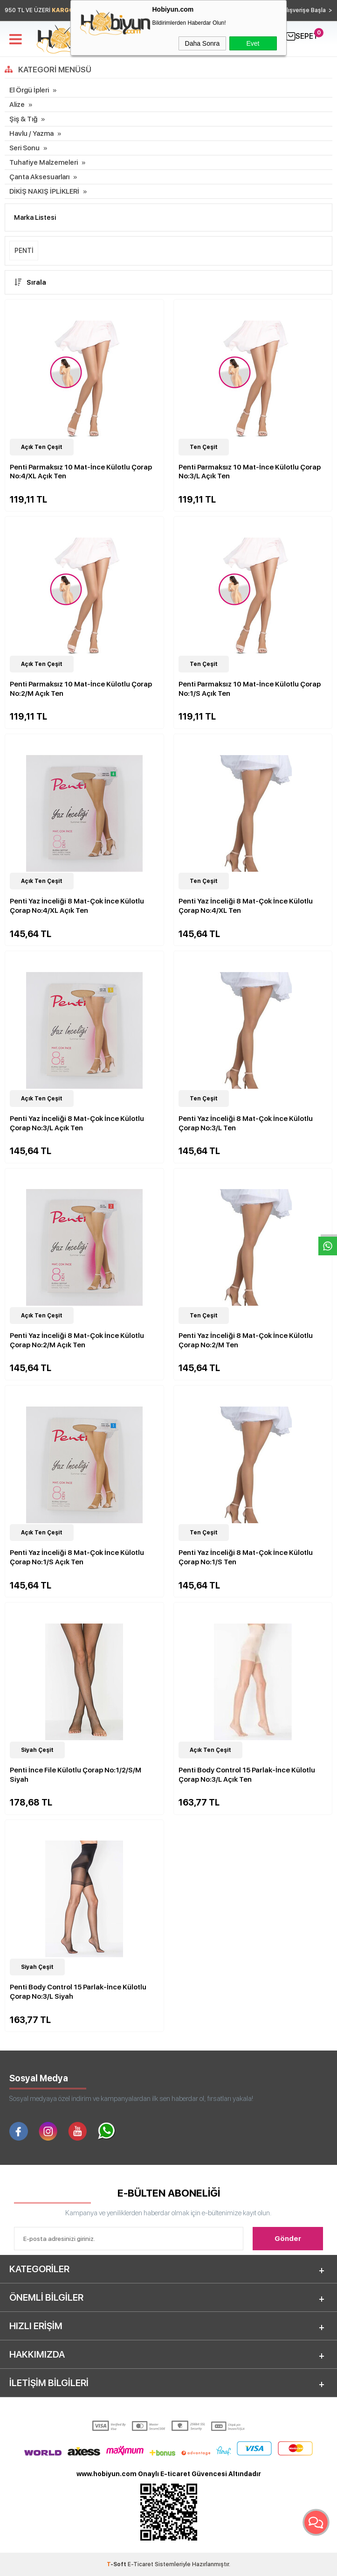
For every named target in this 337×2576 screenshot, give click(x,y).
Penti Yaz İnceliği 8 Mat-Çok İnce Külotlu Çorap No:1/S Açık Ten (77, 1557)
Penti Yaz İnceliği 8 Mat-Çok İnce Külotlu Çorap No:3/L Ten (246, 1123)
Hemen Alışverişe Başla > (296, 10)
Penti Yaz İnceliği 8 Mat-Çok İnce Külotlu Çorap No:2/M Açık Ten (77, 1340)
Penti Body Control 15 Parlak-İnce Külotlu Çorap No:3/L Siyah (78, 1992)
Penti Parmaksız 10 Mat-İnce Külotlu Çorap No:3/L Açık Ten (250, 472)
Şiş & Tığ (23, 119)
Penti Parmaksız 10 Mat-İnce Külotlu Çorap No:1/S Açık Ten (250, 689)
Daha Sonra (202, 43)
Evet (252, 43)
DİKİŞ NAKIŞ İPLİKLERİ (44, 191)
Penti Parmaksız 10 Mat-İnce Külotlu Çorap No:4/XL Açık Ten (81, 472)
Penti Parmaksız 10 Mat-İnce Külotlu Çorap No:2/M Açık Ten (81, 689)
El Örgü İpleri (29, 90)
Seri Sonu (24, 148)
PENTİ (23, 250)
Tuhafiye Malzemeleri (43, 162)
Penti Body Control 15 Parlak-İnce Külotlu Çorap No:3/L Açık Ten (247, 1775)
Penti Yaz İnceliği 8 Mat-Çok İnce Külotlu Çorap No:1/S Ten (246, 1557)
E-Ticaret (140, 2564)
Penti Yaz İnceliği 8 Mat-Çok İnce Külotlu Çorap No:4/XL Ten (246, 906)
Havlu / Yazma (31, 133)
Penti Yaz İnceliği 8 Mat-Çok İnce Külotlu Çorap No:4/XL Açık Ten (77, 906)
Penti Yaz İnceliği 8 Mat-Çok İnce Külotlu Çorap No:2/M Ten (246, 1340)
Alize (17, 104)
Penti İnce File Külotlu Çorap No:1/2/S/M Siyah (75, 1775)
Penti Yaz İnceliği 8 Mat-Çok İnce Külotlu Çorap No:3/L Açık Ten (77, 1123)
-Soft (117, 2564)
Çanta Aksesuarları (39, 177)
